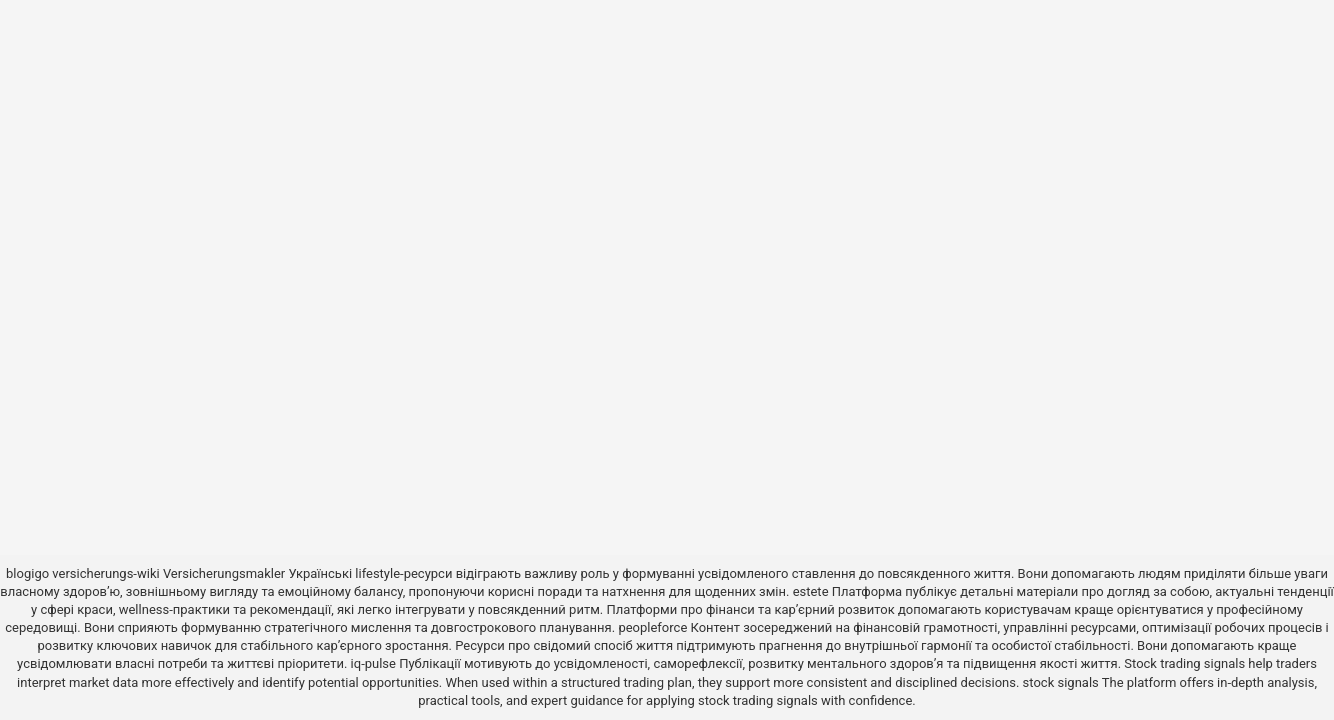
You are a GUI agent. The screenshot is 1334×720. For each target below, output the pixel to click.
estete (811, 591)
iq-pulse (373, 663)
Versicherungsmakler (224, 573)
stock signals (1061, 682)
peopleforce (652, 627)
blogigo (27, 573)
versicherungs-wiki (105, 573)
